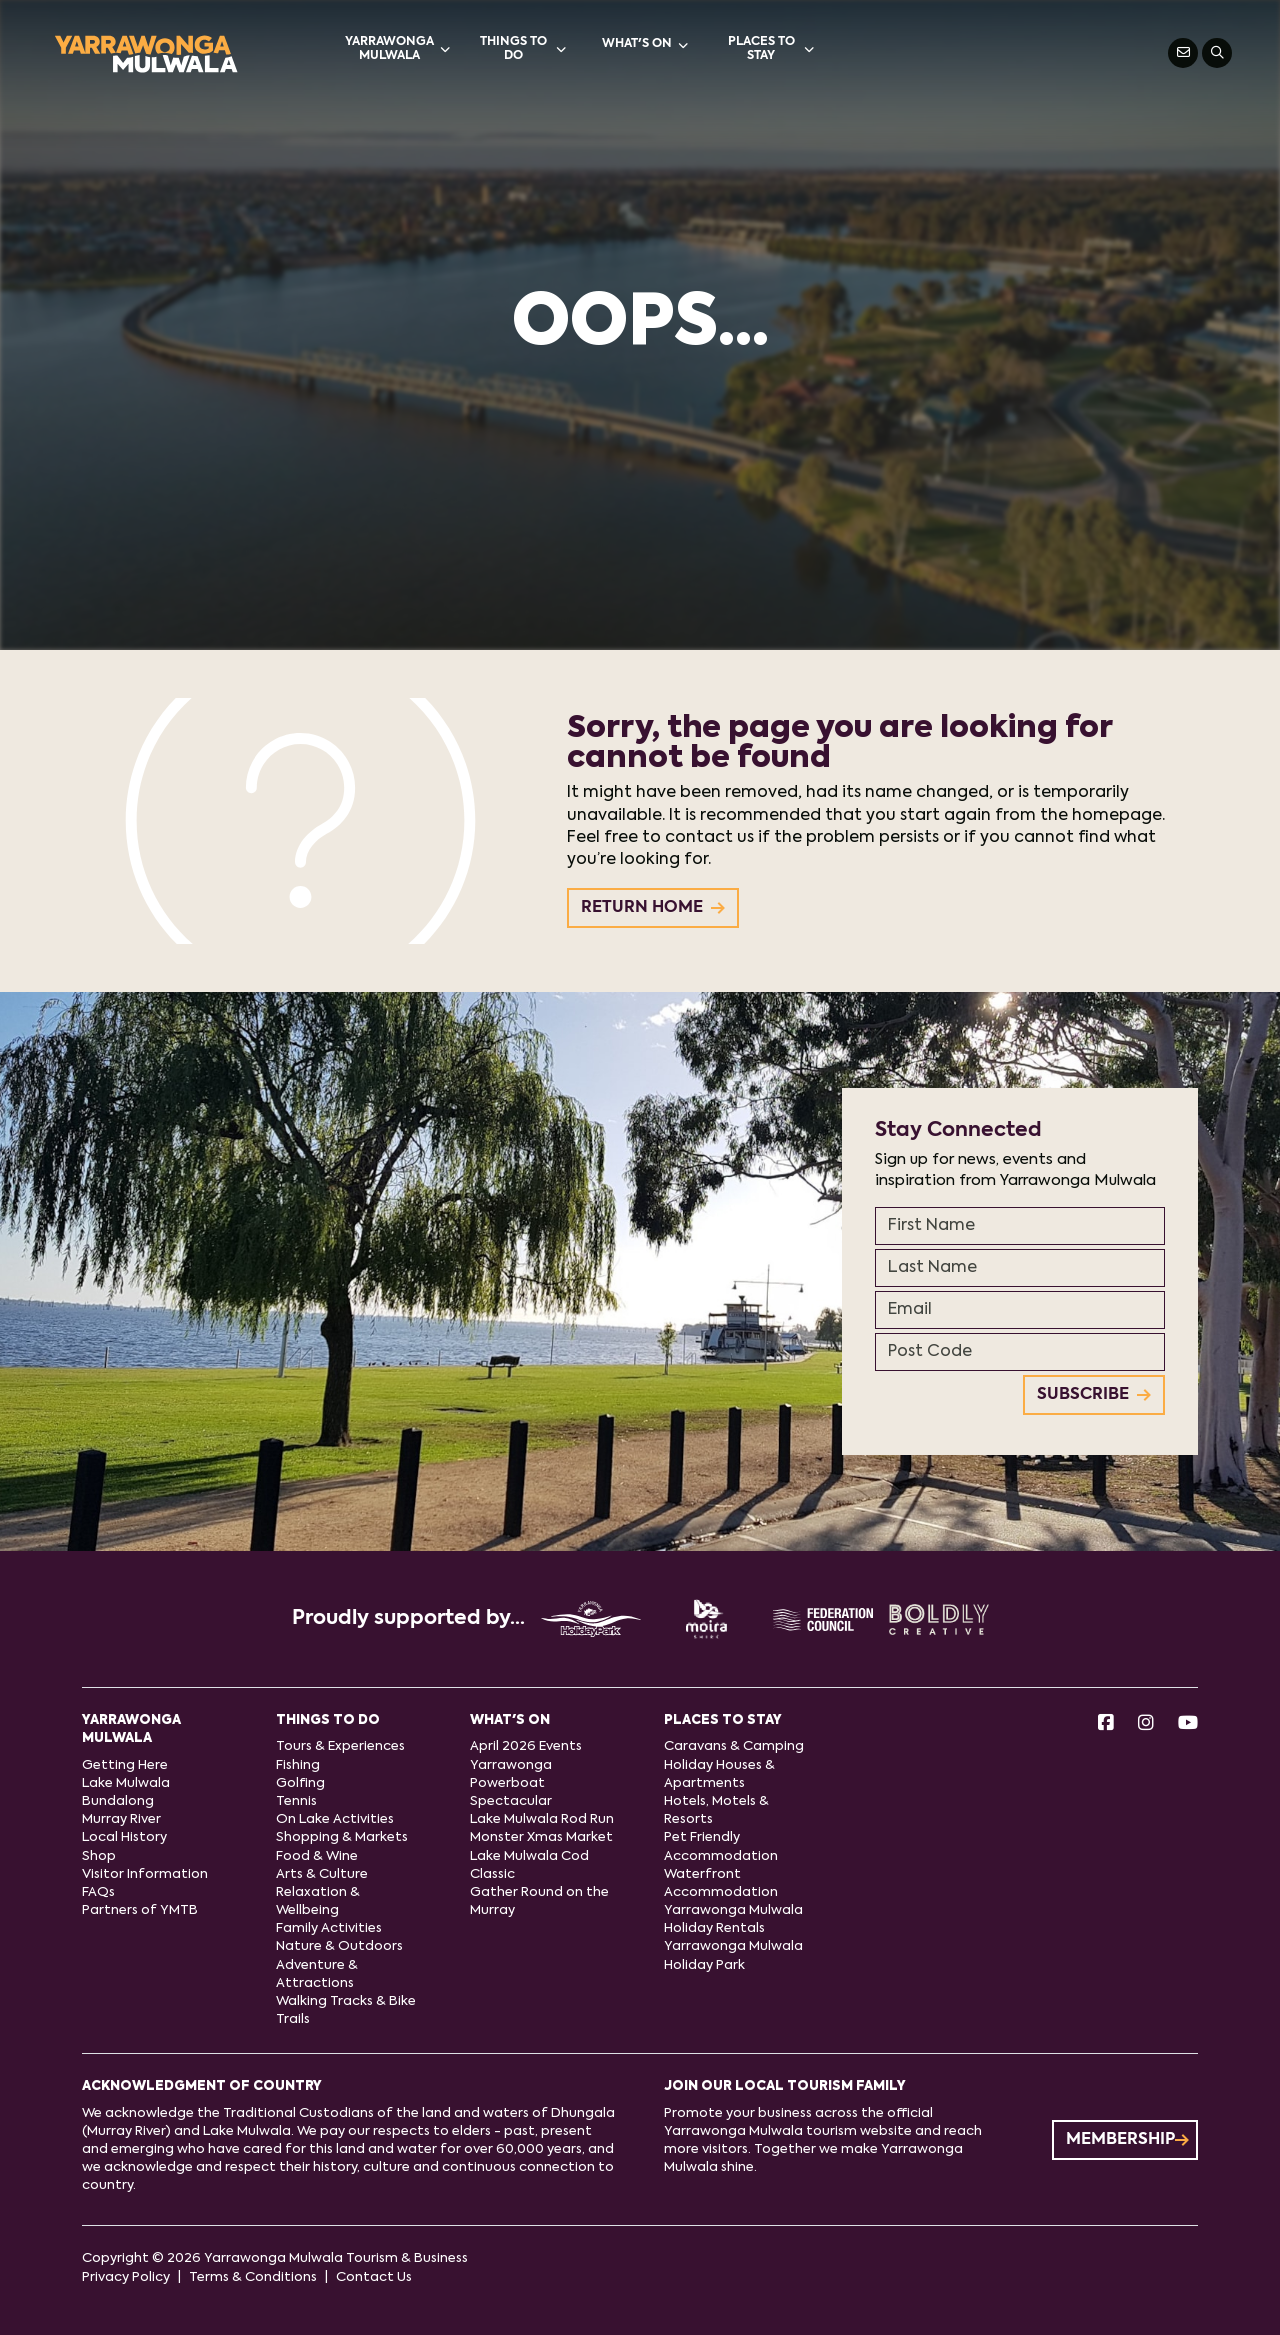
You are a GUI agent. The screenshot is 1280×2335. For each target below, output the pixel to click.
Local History (124, 1837)
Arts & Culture (322, 1874)
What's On (645, 45)
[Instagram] (1146, 1724)
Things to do (523, 49)
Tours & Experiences (340, 1746)
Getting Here (125, 1765)
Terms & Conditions (253, 2277)
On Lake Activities (335, 1819)
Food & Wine (317, 1856)
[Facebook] (1106, 1724)
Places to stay (771, 49)
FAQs (98, 1892)
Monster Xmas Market (541, 1837)
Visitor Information (145, 1874)
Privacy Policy (126, 2277)
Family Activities (329, 1928)
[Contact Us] (1183, 53)
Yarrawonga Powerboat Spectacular (511, 1783)
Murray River (121, 1819)
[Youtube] (1188, 1724)
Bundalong (118, 1801)
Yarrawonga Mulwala (397, 49)
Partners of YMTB (140, 1910)
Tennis (296, 1801)
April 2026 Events (526, 1746)
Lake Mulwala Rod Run (542, 1819)
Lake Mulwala (126, 1783)
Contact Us (374, 2277)
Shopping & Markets (342, 1837)
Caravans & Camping (734, 1746)
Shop (99, 1856)
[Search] (1217, 53)
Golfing (300, 1783)
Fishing (298, 1765)
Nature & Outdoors (339, 1946)
